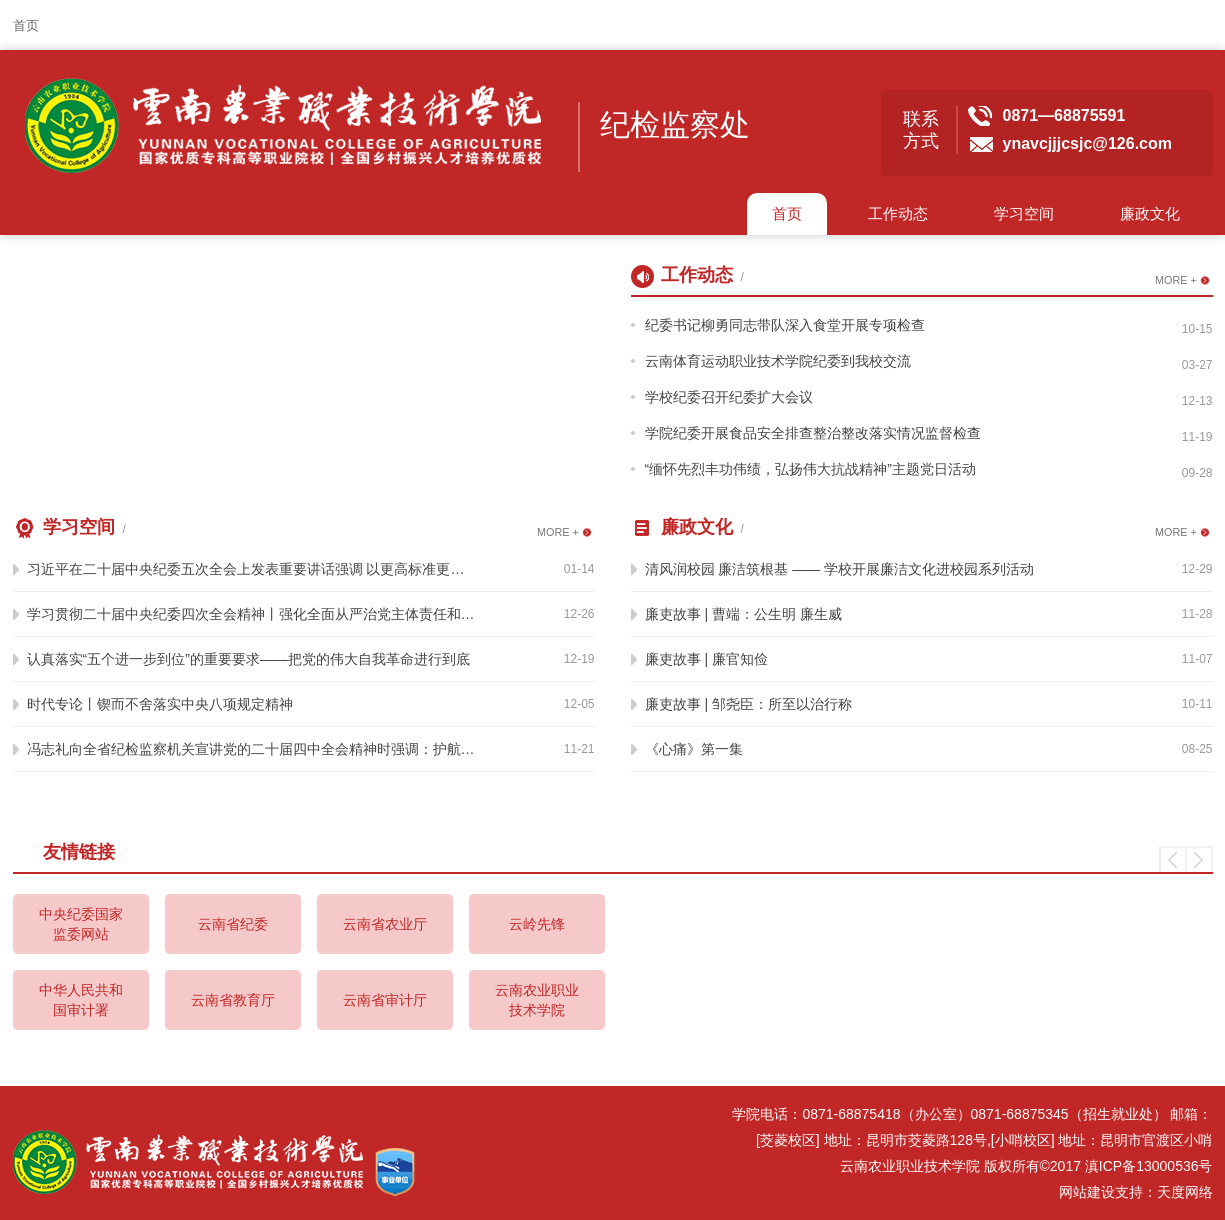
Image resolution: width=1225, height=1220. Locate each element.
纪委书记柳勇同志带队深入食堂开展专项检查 (785, 325)
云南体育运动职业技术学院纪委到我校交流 (778, 361)
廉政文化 (1150, 213)
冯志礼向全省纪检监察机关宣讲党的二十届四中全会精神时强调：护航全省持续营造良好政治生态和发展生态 (252, 749)
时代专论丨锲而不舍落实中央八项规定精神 (160, 704)
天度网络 (1185, 1192)
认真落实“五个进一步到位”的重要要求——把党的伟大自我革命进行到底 (248, 659)
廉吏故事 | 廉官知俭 (706, 659)
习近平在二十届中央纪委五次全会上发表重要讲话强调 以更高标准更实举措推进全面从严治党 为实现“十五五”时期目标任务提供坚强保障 (252, 569)
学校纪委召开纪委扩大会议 (729, 397)
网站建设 (1087, 1192)
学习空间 (1024, 213)
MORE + (1176, 280)
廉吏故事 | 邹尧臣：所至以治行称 (748, 704)
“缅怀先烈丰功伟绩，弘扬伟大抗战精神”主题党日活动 (810, 469)
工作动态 (898, 213)
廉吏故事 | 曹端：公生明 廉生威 (743, 614)
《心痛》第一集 (694, 749)
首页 (26, 25)
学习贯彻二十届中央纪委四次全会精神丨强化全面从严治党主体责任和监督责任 (252, 614)
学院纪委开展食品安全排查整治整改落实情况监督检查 (813, 433)
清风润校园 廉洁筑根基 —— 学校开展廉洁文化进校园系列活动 (840, 569)
